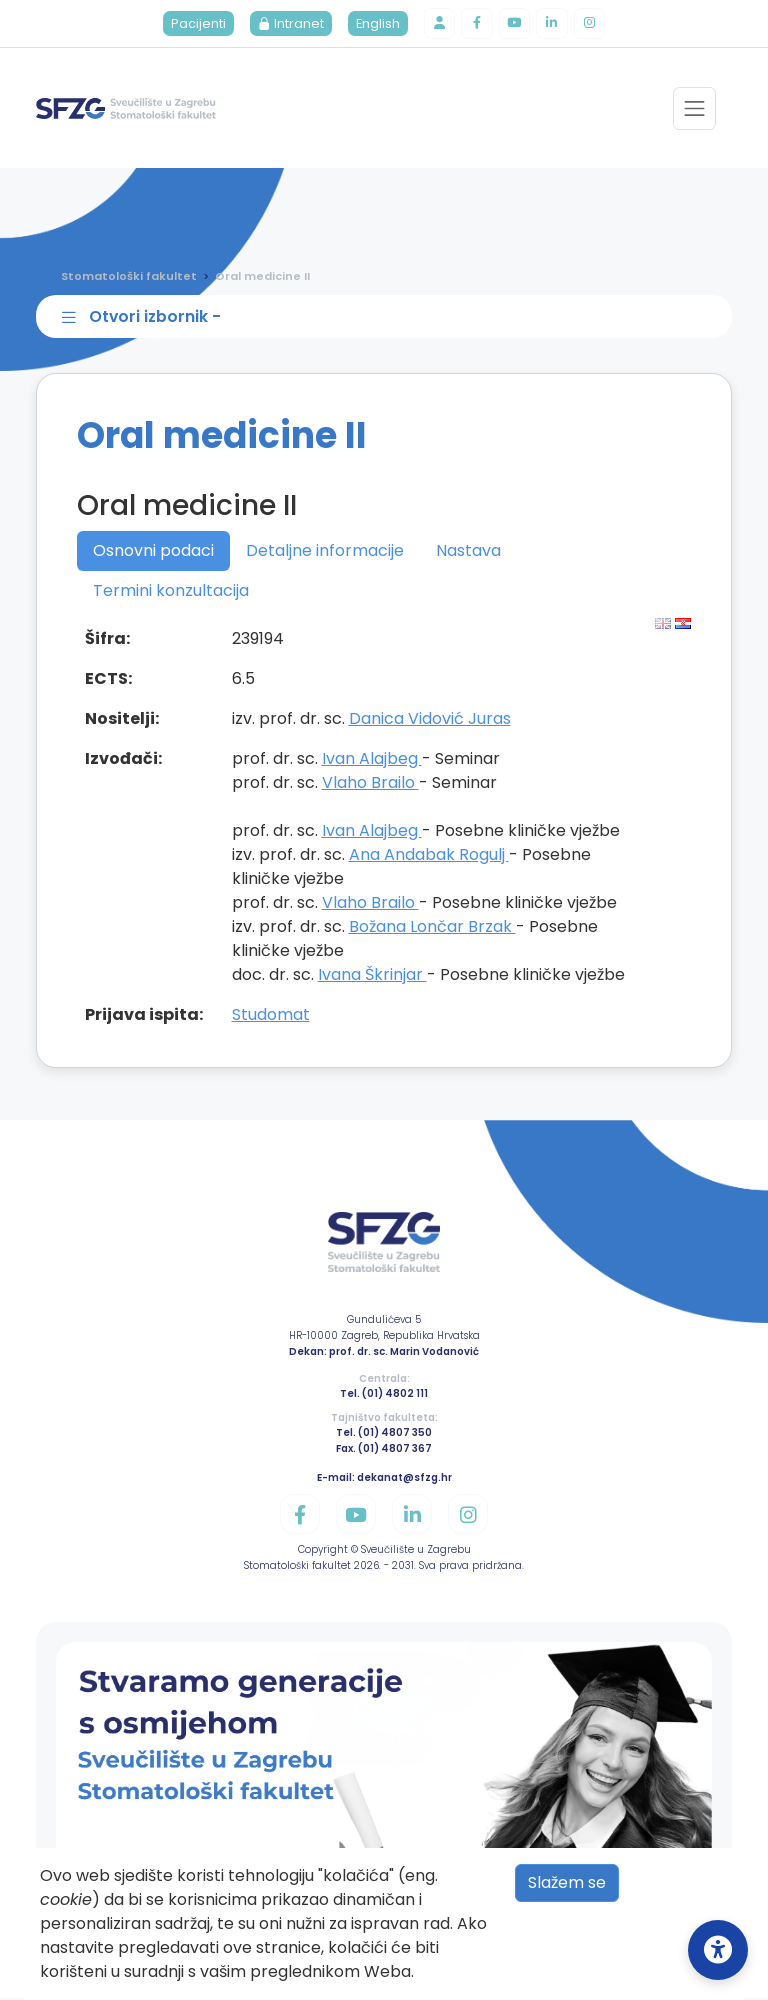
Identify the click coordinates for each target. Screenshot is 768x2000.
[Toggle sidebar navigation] (388, 318)
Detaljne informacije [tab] (325, 551)
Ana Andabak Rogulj (429, 855)
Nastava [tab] (468, 551)
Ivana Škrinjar (372, 975)
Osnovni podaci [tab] (153, 551)
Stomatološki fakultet (129, 277)
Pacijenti (197, 24)
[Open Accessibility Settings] (718, 1950)
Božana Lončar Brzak (432, 927)
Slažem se (567, 1882)
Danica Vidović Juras (430, 719)
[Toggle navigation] (694, 109)
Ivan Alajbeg (372, 759)
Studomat (271, 1015)
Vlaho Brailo (370, 783)
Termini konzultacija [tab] (171, 591)
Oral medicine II (262, 277)
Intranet (290, 24)
